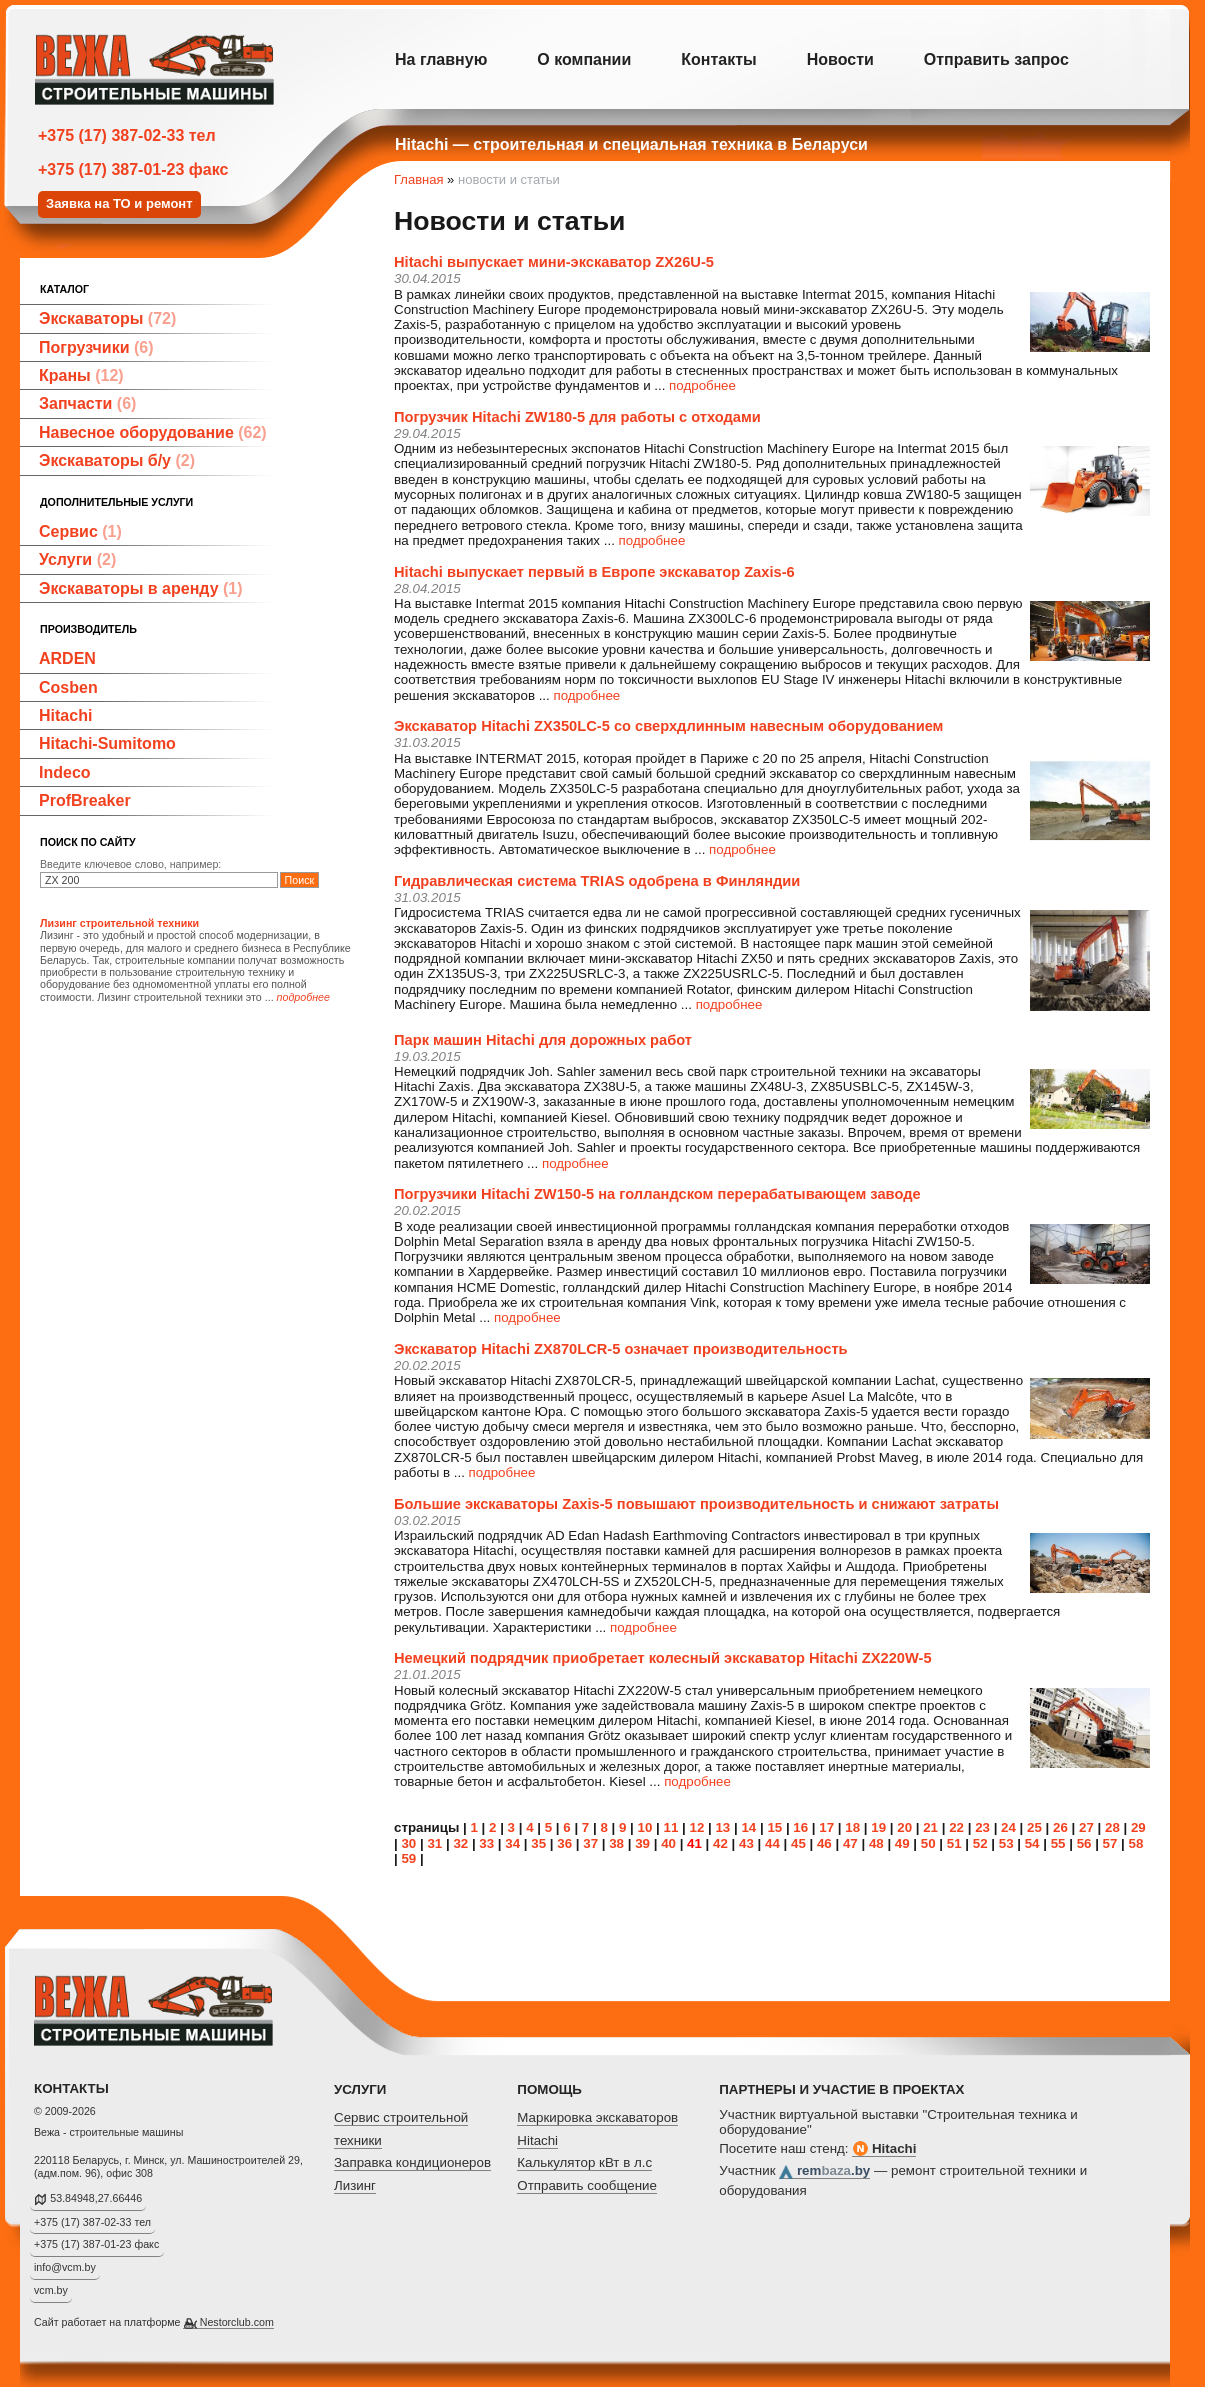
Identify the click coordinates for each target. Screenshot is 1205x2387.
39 (642, 1843)
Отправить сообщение (587, 2185)
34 (512, 1843)
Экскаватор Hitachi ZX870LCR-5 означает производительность (621, 1349)
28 (1112, 1827)
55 (1058, 1843)
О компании (584, 59)
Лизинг (355, 2185)
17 (826, 1827)
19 (878, 1827)
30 (408, 1843)
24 (1008, 1827)
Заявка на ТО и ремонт (119, 203)
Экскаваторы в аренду (141, 588)
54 (1032, 1843)
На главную (441, 59)
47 (850, 1843)
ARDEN (67, 658)
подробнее (702, 385)
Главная (418, 179)
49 (902, 1843)
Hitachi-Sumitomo (107, 743)
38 (616, 1843)
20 (904, 1827)
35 (538, 1843)
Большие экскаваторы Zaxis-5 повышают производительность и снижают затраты (696, 1504)
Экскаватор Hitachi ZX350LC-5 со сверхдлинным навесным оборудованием (668, 726)
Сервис (80, 531)
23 (982, 1827)
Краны (81, 375)
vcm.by (51, 2290)
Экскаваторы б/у (117, 460)
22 (956, 1827)
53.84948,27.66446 (96, 2198)
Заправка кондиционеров (412, 2162)
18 (852, 1827)
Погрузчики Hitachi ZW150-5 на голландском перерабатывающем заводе (657, 1194)
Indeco (65, 772)
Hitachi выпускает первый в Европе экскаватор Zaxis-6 (594, 572)
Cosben (68, 687)
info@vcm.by (65, 2267)
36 (564, 1843)
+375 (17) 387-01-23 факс (133, 169)
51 (954, 1843)
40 (668, 1843)
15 (774, 1827)
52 (980, 1843)
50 (928, 1843)
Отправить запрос (996, 59)
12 (696, 1827)
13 (722, 1827)
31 (434, 1843)
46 (824, 1843)
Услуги (77, 559)
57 (1110, 1843)
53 (1006, 1843)
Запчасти (87, 403)
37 (590, 1843)
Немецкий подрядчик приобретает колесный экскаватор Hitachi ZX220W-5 (663, 1658)
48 (876, 1843)
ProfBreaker (85, 800)
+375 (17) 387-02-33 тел (127, 135)
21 (930, 1827)
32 (460, 1843)
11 (671, 1827)
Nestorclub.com (237, 2322)
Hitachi (65, 715)
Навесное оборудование (153, 432)
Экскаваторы (107, 318)
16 (800, 1827)
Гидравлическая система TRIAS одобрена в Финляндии (597, 881)
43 (746, 1843)
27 (1086, 1827)
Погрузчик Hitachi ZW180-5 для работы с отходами (577, 417)
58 (1136, 1843)
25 (1034, 1827)
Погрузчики (96, 347)
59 (408, 1858)
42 (720, 1843)
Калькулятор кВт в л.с (584, 2162)
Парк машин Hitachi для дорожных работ (543, 1040)
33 (486, 1843)
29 (1138, 1827)
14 (748, 1827)
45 (798, 1843)
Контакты (718, 59)
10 (645, 1827)
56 (1084, 1843)
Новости (840, 59)
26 (1060, 1827)
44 (772, 1843)
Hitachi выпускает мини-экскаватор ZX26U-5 (554, 262)
